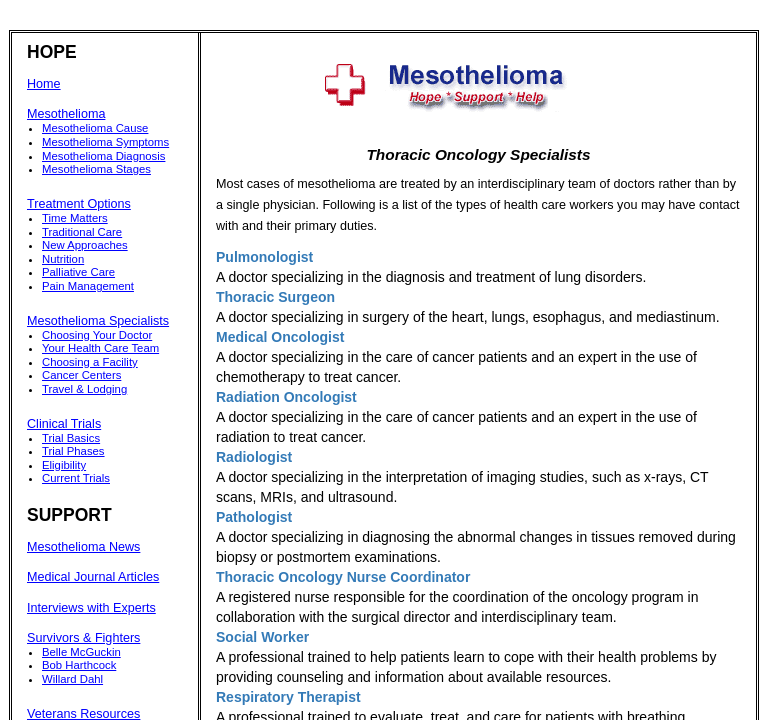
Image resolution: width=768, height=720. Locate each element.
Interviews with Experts (91, 608)
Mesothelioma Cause (95, 128)
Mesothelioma (66, 114)
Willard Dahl (72, 679)
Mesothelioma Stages (96, 169)
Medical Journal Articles (93, 577)
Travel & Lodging (84, 389)
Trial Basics (71, 438)
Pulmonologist (264, 257)
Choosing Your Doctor (97, 335)
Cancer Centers (81, 375)
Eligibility (64, 465)
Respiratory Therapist (288, 697)
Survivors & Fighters (83, 638)
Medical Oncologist (280, 337)
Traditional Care (82, 232)
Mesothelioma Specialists (98, 321)
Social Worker (262, 637)
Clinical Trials (64, 424)
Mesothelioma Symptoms (105, 142)
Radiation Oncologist (286, 397)
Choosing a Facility (90, 362)
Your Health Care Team (100, 348)
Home (44, 84)
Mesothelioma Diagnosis (103, 156)
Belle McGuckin (81, 652)
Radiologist (254, 457)
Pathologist (254, 517)
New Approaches (85, 245)
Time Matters (75, 218)
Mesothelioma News (83, 547)
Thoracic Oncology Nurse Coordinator (343, 577)
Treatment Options (79, 204)
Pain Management (88, 286)
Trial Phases (73, 451)
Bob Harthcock (79, 665)
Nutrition (63, 259)
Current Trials (76, 478)
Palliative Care (78, 272)
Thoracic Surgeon (275, 297)
